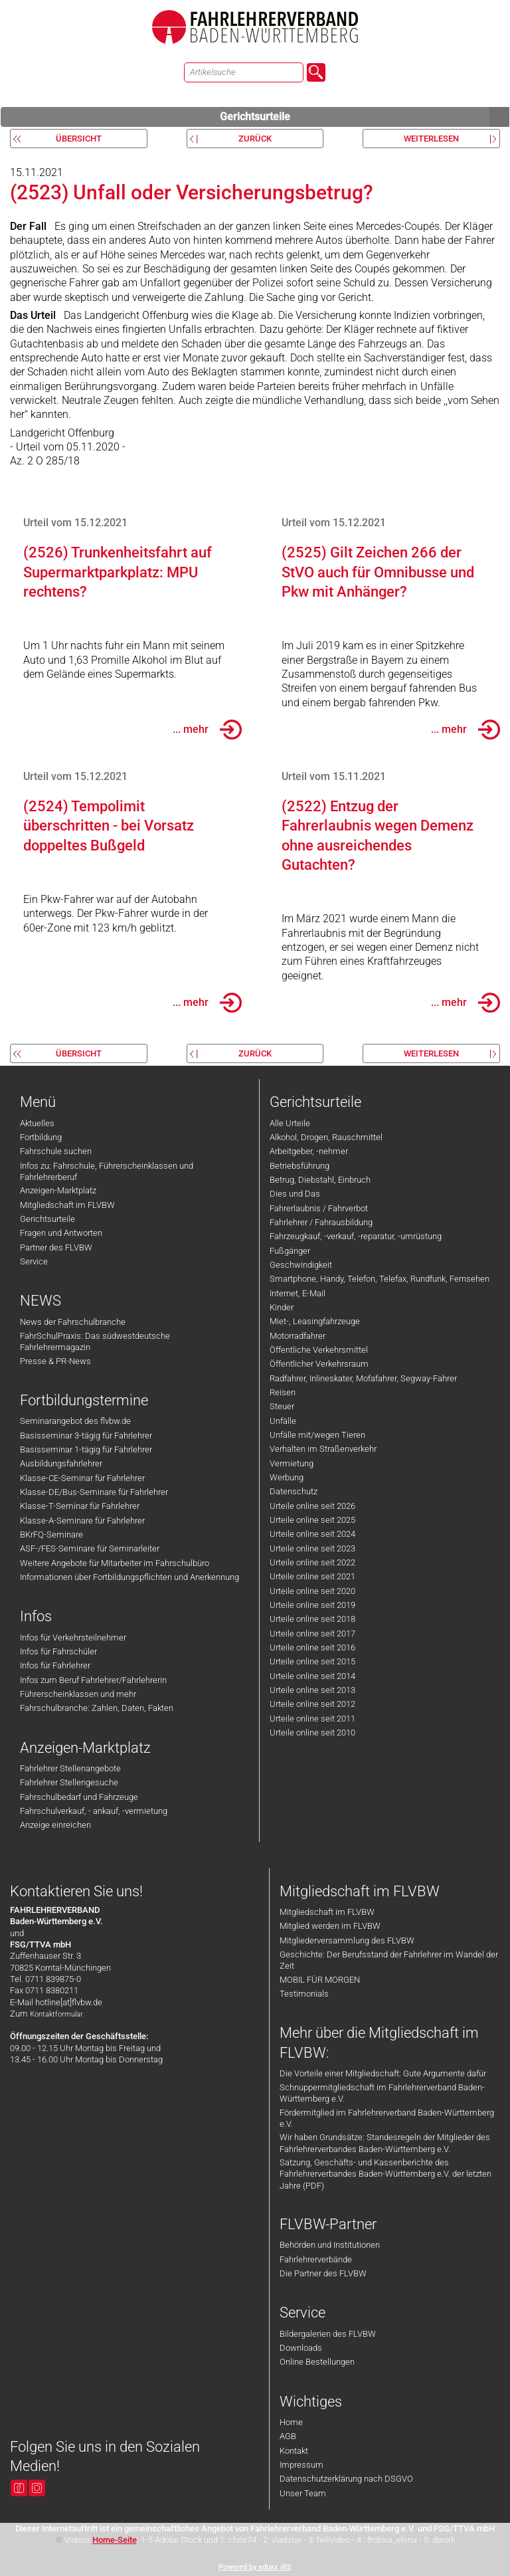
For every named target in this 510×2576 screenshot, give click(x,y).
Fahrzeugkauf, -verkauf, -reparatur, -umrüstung (356, 1236)
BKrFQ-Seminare (51, 1534)
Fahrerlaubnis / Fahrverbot (319, 1208)
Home (291, 2422)
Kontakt (294, 2451)
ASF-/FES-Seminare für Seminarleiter (89, 1548)
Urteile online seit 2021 (312, 1576)
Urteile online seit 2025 (312, 1520)
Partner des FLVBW (56, 1247)
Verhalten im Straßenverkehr (323, 1449)
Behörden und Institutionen (330, 2245)
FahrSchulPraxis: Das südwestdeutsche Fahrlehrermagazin (95, 1341)
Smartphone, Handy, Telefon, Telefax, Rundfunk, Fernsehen (379, 1279)
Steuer (282, 1406)
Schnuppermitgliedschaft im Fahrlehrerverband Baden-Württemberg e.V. (382, 2093)
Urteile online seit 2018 (312, 1619)
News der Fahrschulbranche (73, 1322)
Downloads (301, 2348)
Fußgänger (290, 1251)
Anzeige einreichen (55, 1825)
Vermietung (291, 1463)
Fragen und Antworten (61, 1233)
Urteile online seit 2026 (312, 1506)
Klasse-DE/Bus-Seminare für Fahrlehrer (94, 1492)
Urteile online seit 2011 (312, 1719)
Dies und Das (295, 1194)
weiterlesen (431, 139)
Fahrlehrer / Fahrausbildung (321, 1222)
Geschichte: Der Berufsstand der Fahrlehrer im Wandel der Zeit (389, 1960)
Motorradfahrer (297, 1336)
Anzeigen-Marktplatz (58, 1190)
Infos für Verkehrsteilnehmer (73, 1637)
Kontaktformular (56, 2014)
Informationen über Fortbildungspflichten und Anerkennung (129, 1577)
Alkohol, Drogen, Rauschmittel (326, 1137)
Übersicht (79, 139)
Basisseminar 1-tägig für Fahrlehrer (86, 1449)
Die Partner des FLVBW (323, 2273)
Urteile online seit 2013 (312, 1690)
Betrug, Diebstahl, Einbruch (320, 1180)
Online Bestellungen (317, 2362)
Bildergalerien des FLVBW (328, 2334)
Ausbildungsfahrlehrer (61, 1463)
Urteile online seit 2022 (312, 1562)
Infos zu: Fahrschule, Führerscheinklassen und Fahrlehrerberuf (106, 1171)
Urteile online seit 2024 (312, 1534)
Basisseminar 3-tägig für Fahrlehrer (86, 1435)
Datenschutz (293, 1491)
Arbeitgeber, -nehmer (309, 1151)
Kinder (282, 1307)
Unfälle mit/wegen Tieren (317, 1435)
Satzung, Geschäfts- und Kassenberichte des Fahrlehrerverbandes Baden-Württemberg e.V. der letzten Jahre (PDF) (385, 2174)
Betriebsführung (299, 1166)
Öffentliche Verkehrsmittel (319, 1350)
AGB (288, 2436)
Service (34, 1261)
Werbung (286, 1477)
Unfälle (283, 1421)
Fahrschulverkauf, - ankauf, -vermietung (93, 1811)
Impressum (301, 2465)
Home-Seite (114, 2540)
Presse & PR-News (55, 1361)
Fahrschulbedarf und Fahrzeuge (79, 1797)
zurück (255, 139)
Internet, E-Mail (297, 1293)
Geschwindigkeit (301, 1265)
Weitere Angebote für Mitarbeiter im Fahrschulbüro (114, 1563)
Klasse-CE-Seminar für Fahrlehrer (82, 1478)
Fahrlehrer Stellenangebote (70, 1768)
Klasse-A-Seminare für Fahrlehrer (82, 1521)
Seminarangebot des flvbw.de (75, 1421)
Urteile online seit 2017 (312, 1633)
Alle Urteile (290, 1123)
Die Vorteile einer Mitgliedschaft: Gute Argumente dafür (383, 2073)
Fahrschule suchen (56, 1151)
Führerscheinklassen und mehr (78, 1694)
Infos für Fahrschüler (58, 1651)
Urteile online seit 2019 (312, 1605)
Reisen (283, 1392)
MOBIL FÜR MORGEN (320, 1980)
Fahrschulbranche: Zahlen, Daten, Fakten (96, 1708)
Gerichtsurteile (364, 117)
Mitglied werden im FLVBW (330, 1926)
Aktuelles (37, 1123)
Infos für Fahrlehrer (55, 1665)
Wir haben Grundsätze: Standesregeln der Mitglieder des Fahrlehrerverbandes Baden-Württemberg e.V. (385, 2142)
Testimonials (304, 1994)
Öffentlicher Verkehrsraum (319, 1364)
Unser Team (303, 2493)
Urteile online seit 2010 (312, 1732)
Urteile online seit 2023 (312, 1548)
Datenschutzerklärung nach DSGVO (346, 2479)
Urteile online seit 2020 (312, 1591)
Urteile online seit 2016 (312, 1647)
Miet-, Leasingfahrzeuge (315, 1321)
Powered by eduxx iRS (255, 2567)
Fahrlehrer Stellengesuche (69, 1782)
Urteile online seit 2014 (312, 1676)
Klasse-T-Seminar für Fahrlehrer (79, 1506)
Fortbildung (41, 1137)
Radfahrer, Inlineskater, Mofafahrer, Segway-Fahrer (363, 1378)
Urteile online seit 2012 (312, 1704)
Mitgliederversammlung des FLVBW (347, 1940)
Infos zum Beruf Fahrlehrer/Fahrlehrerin (93, 1680)
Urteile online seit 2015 (312, 1661)
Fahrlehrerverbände (316, 2259)
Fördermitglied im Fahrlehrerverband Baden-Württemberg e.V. (387, 2118)
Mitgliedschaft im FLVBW (67, 1205)
